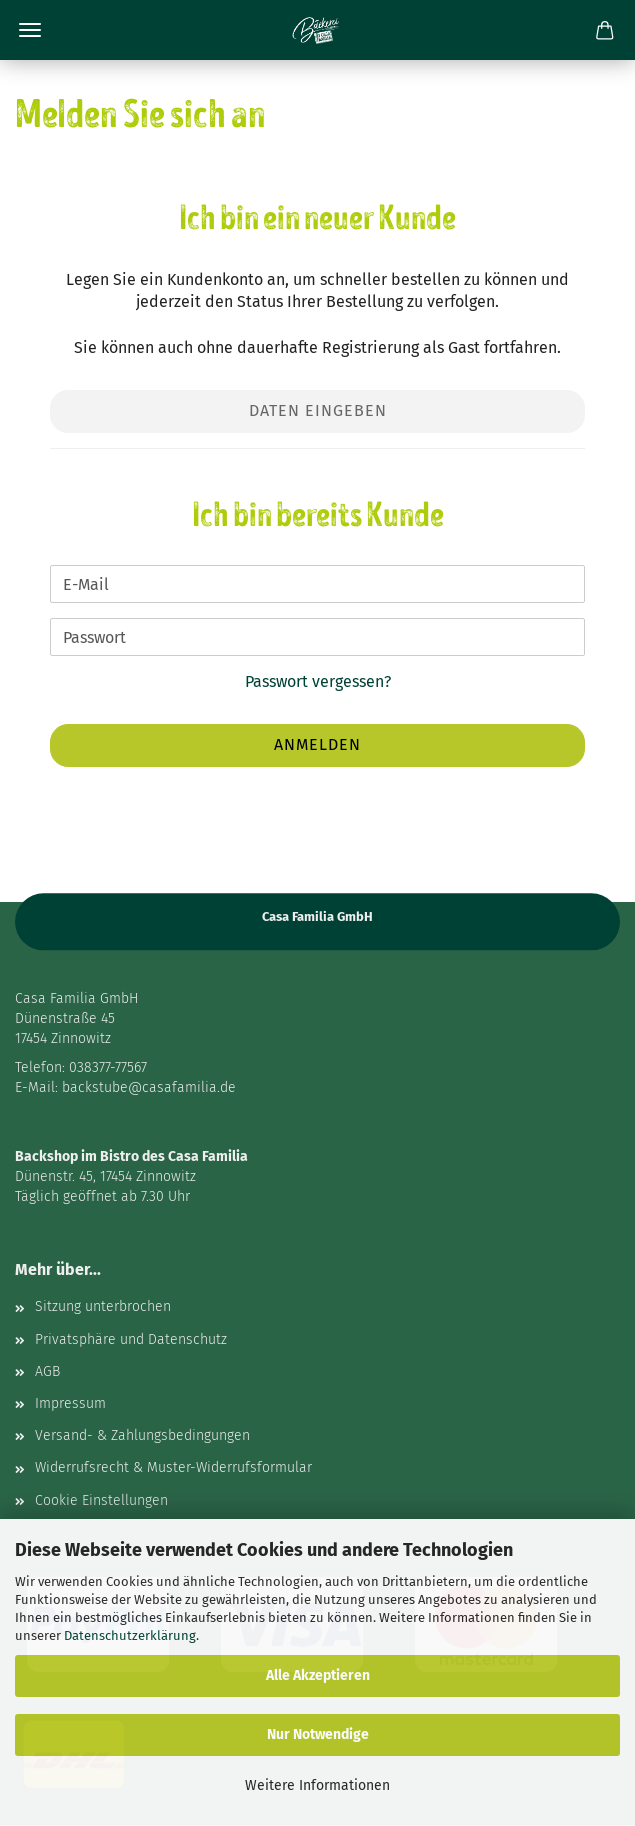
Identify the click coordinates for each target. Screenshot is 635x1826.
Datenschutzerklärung (130, 1635)
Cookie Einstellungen (101, 1500)
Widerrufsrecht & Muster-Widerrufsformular (173, 1467)
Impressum (70, 1403)
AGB (47, 1371)
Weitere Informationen (317, 1785)
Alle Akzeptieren (318, 1675)
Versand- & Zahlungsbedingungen (142, 1435)
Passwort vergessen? (318, 681)
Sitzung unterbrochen (103, 1306)
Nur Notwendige (318, 1734)
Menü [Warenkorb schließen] (30, 30)
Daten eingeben (318, 410)
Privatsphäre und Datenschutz (131, 1339)
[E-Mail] (317, 584)
